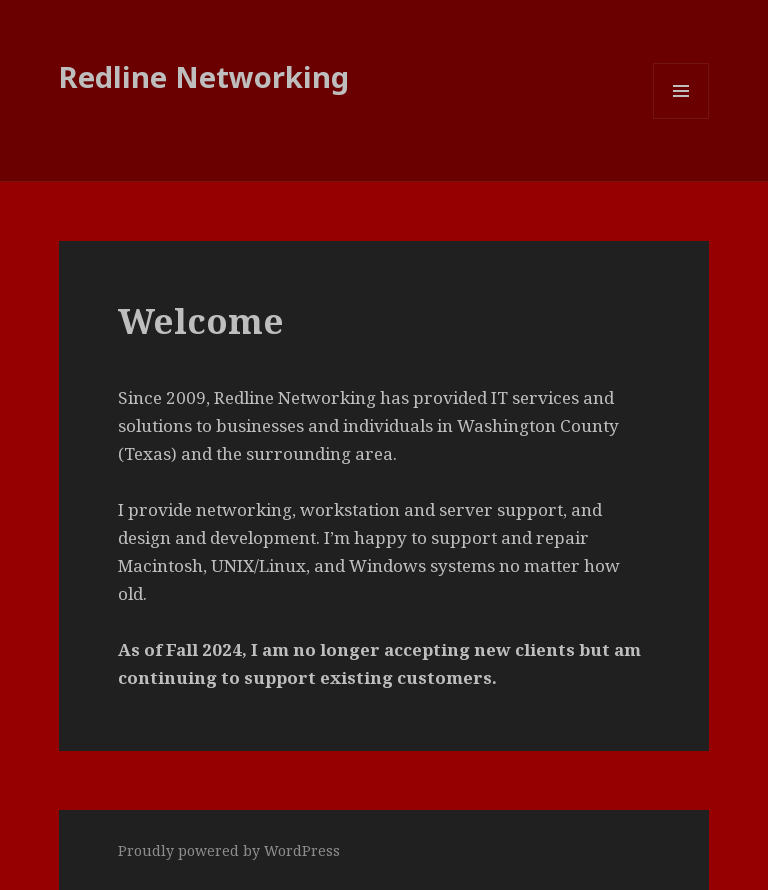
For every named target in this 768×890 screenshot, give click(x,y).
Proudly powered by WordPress (229, 850)
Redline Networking (204, 76)
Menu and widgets (681, 118)
